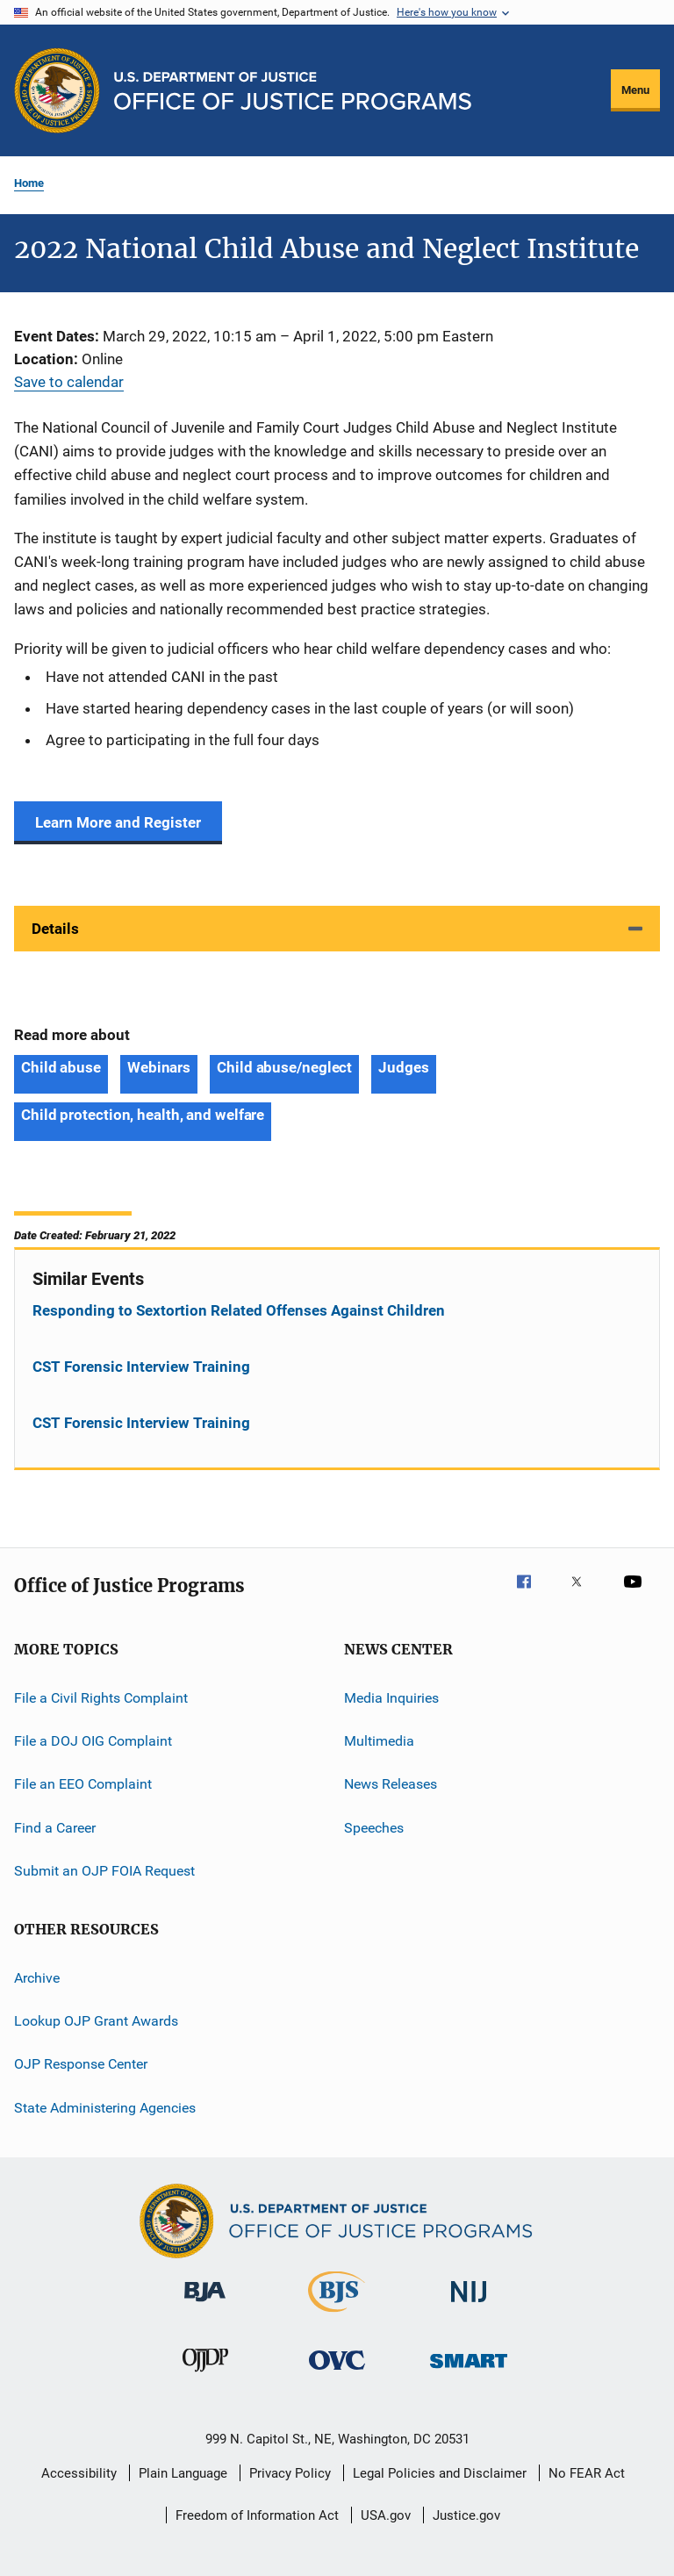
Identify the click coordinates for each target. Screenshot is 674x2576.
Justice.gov (466, 2515)
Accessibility (79, 2473)
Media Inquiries (391, 1698)
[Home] (292, 91)
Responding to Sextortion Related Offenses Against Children (238, 1310)
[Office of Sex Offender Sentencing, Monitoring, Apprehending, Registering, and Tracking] (468, 2371)
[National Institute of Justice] (468, 2305)
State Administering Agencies (105, 2107)
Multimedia (379, 1741)
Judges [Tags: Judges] (403, 1067)
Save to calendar (69, 382)
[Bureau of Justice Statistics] (336, 2315)
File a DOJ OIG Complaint (93, 1741)
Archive (37, 1977)
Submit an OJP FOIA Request (104, 1870)
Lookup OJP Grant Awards (96, 2021)
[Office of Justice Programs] (57, 90)
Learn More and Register (118, 822)
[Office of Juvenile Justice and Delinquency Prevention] (205, 2375)
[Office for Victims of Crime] (337, 2373)
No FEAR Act (587, 2473)
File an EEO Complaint (83, 1784)
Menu (635, 90)
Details (55, 928)
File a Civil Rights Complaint (101, 1698)
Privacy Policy (290, 2473)
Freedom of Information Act (257, 2515)
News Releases (390, 1784)
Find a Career (55, 1827)
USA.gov (386, 2515)
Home (29, 183)
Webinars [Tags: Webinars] (158, 1067)
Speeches (374, 1827)
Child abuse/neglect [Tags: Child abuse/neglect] (284, 1067)
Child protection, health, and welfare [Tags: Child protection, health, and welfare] (142, 1114)
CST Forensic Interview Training (141, 1366)
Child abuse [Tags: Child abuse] (61, 1067)
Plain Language (183, 2473)
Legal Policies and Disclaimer (440, 2473)
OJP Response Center (80, 2064)
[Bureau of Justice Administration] (205, 2305)
